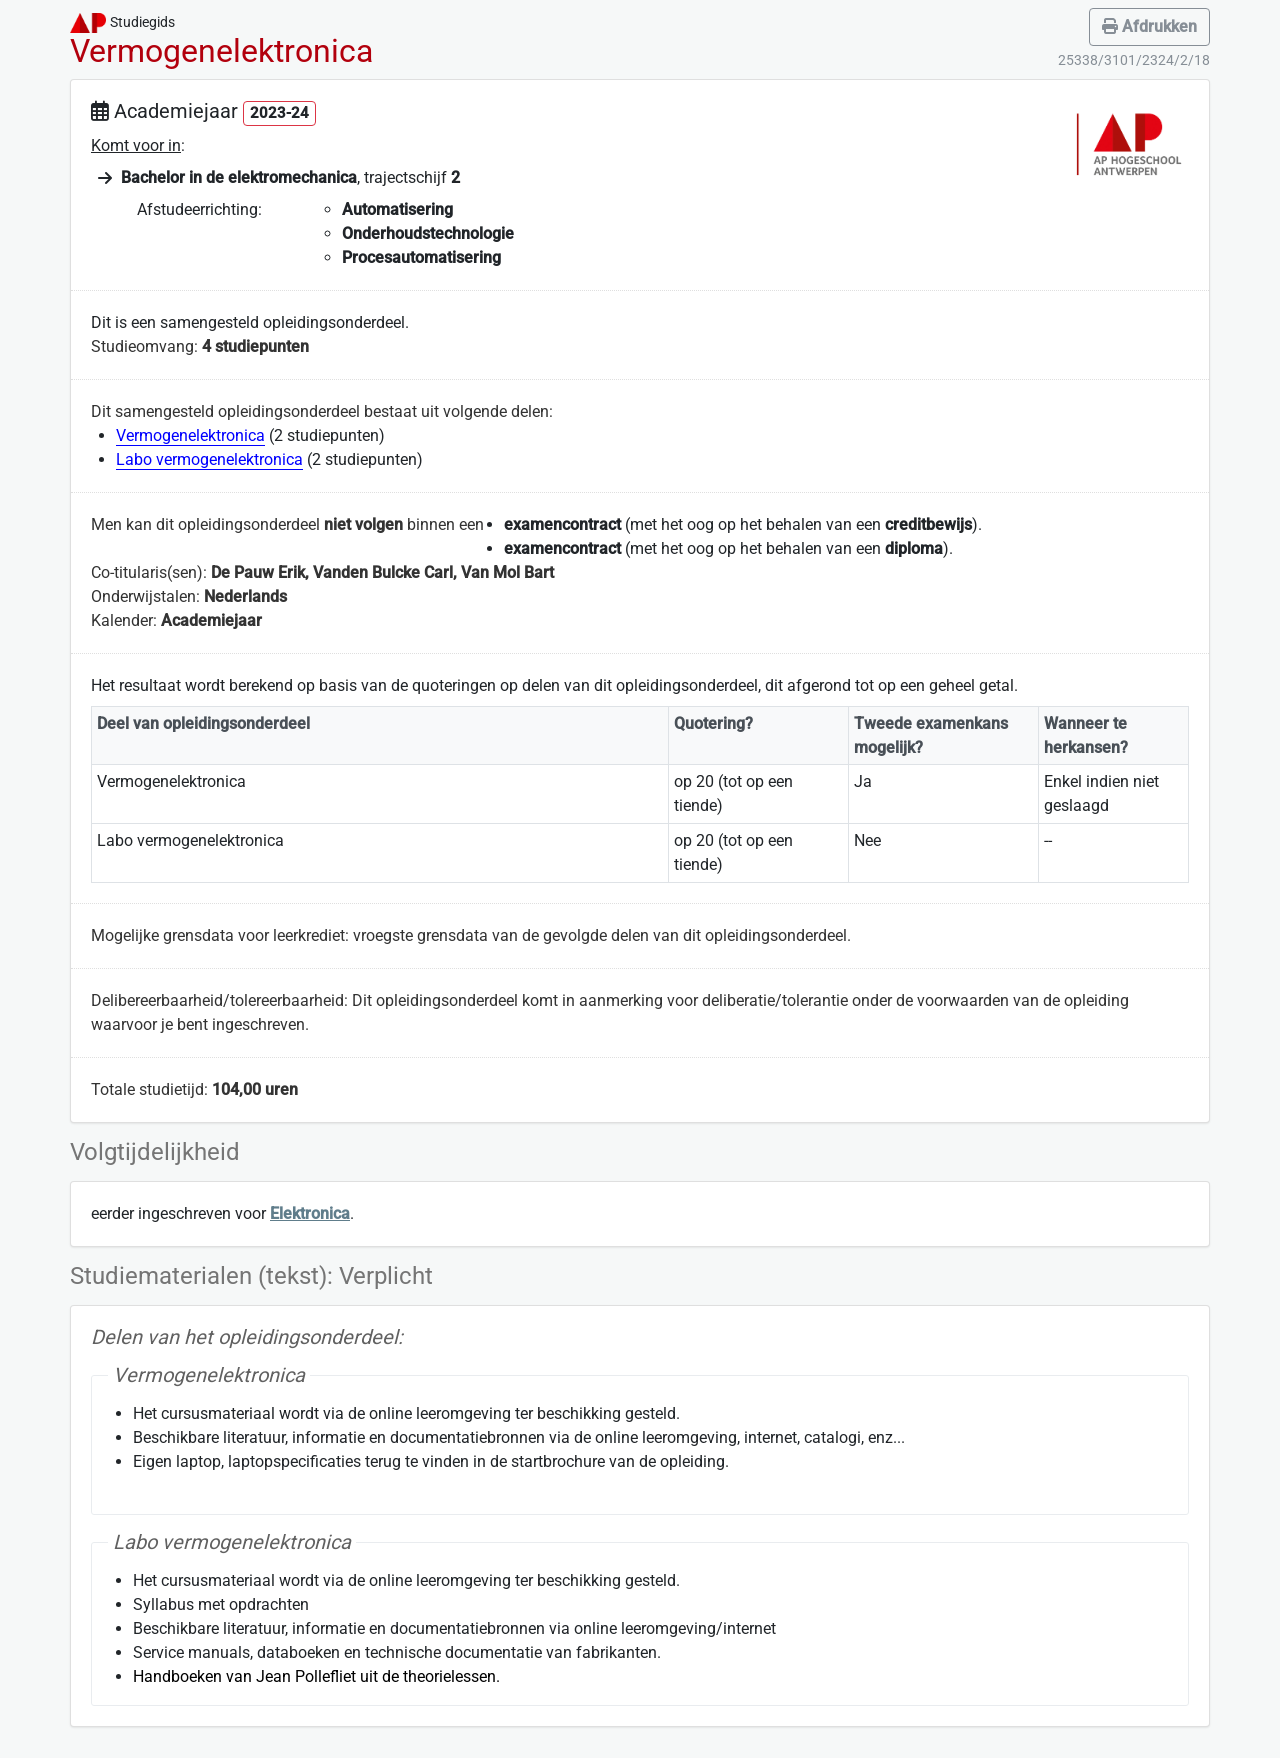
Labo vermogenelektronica (209, 459)
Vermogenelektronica (190, 435)
